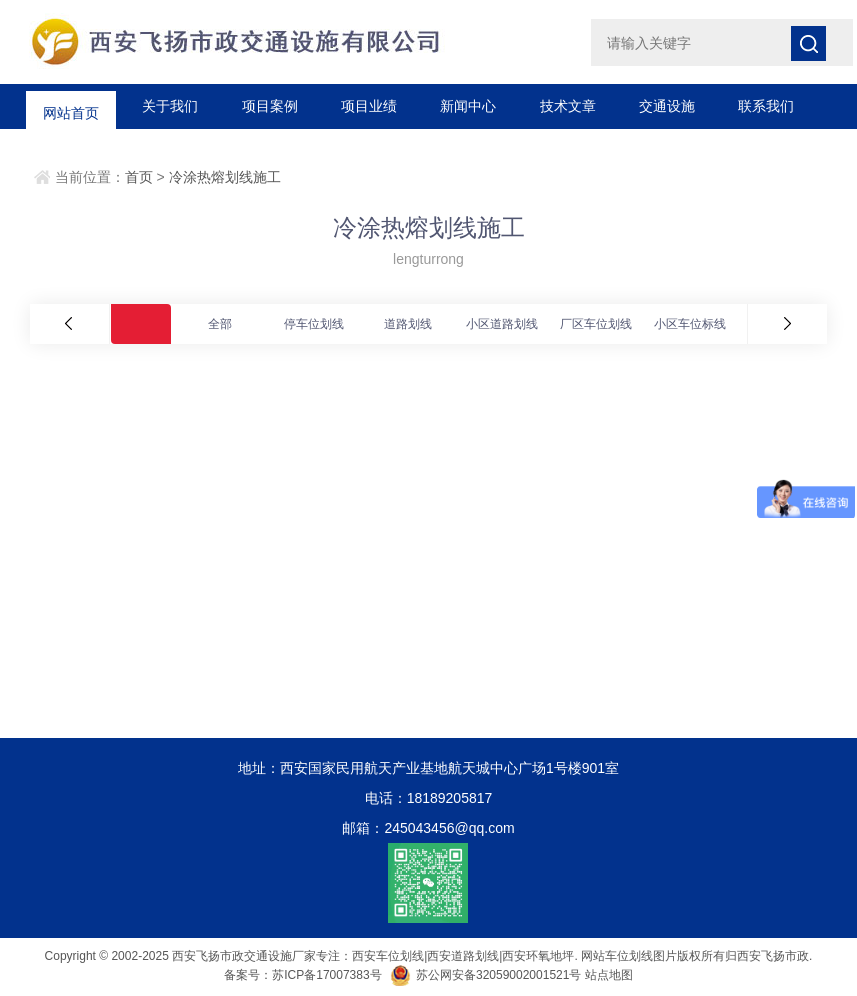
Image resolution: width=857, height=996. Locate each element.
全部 (220, 324)
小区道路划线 (502, 324)
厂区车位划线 (596, 324)
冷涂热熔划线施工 (225, 177)
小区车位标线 (690, 324)
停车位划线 (314, 324)
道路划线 (408, 324)
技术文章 (568, 106)
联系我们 (766, 106)
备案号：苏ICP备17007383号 (302, 975)
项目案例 (270, 106)
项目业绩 (369, 106)
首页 (139, 177)
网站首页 (71, 106)
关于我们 (170, 106)
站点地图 (609, 975)
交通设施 (667, 106)
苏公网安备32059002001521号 (487, 975)
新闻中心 (468, 106)
